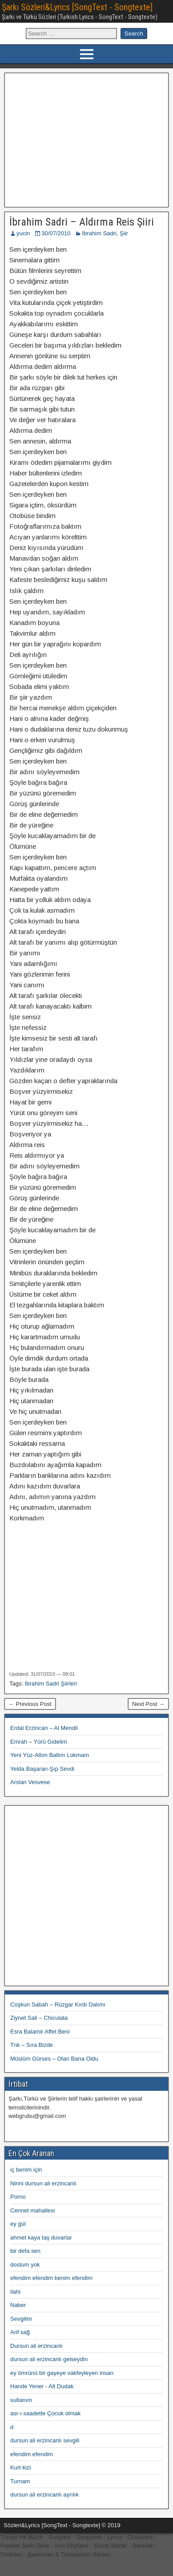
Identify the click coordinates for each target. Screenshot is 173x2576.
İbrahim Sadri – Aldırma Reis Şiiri (81, 222)
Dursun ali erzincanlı (36, 2346)
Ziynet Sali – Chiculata (39, 2017)
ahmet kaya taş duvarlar (41, 2237)
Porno (18, 2196)
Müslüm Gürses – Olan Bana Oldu (54, 2058)
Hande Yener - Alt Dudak (41, 2386)
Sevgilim (21, 2318)
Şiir (124, 233)
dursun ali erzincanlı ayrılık (44, 2494)
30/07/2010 (55, 233)
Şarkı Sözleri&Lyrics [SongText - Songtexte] (77, 7)
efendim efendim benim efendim (51, 2278)
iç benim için (26, 2169)
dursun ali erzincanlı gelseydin (49, 2359)
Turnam (20, 2481)
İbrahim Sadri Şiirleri (51, 1683)
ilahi (15, 2291)
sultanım (21, 2400)
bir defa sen (25, 2251)
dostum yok (25, 2264)
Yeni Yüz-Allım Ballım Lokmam (49, 1755)
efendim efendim (31, 2454)
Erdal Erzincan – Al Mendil (44, 1728)
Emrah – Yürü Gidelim (38, 1741)
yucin (23, 233)
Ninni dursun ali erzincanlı (43, 2183)
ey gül (18, 2223)
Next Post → (148, 1704)
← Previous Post (30, 1704)
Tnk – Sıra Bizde (31, 2045)
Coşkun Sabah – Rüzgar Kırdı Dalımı (57, 2004)
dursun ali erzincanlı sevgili (44, 2440)
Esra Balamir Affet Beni (39, 2031)
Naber (18, 2305)
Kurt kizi (20, 2467)
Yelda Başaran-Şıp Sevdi (42, 1768)
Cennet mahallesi (32, 2210)
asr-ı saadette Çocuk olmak (45, 2413)
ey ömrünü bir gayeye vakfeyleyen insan (61, 2373)
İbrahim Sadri (99, 233)
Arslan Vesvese (30, 1782)
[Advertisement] (86, 139)
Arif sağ (20, 2332)
